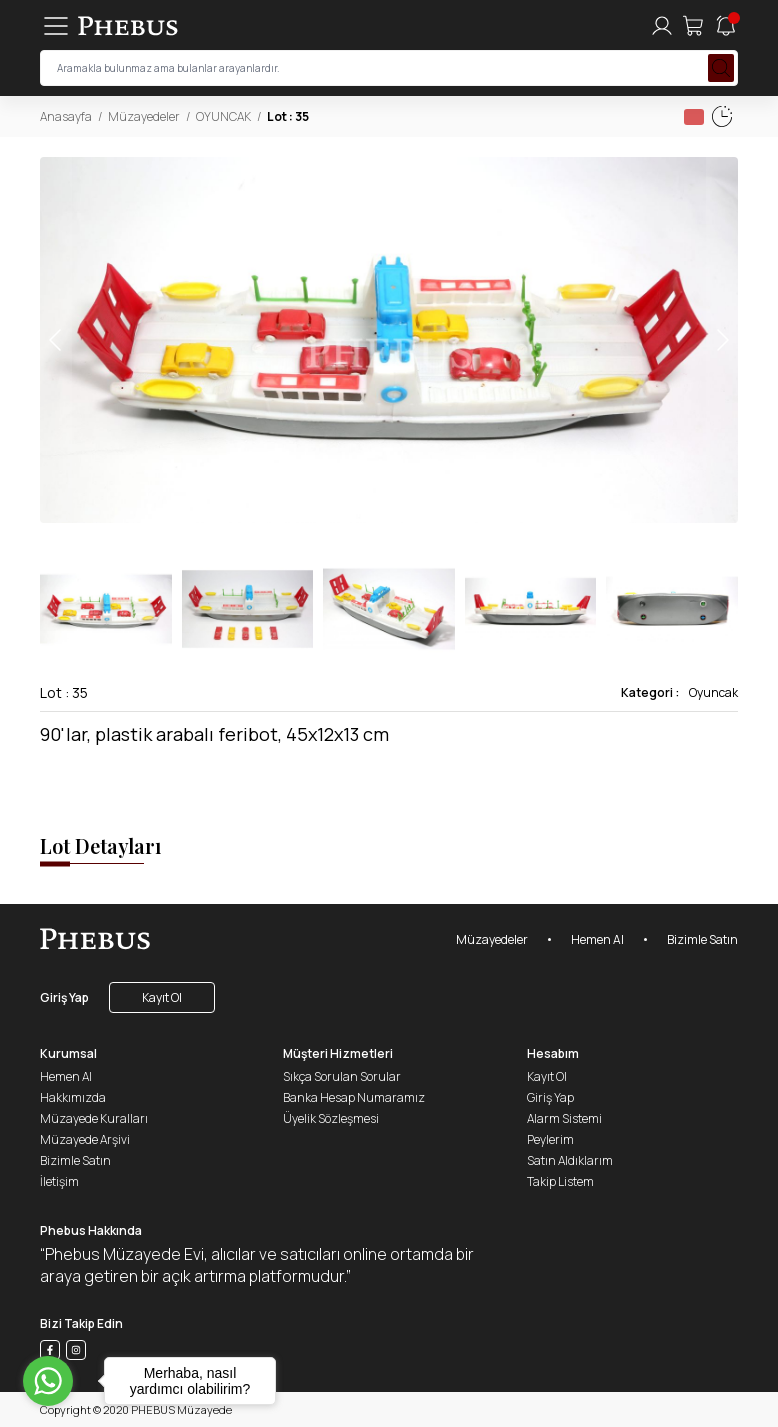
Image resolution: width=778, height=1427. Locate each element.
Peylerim (550, 1139)
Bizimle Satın (702, 939)
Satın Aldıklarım (570, 1160)
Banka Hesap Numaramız (354, 1097)
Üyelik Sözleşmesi (331, 1118)
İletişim (59, 1181)
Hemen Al (597, 939)
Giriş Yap (64, 997)
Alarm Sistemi (564, 1118)
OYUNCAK (223, 116)
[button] (722, 340)
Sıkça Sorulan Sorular (342, 1076)
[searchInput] (389, 68)
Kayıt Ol (162, 997)
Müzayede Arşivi (85, 1139)
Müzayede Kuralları (94, 1118)
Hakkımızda (73, 1097)
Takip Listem (560, 1181)
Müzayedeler (144, 116)
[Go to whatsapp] (48, 1381)
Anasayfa (66, 116)
